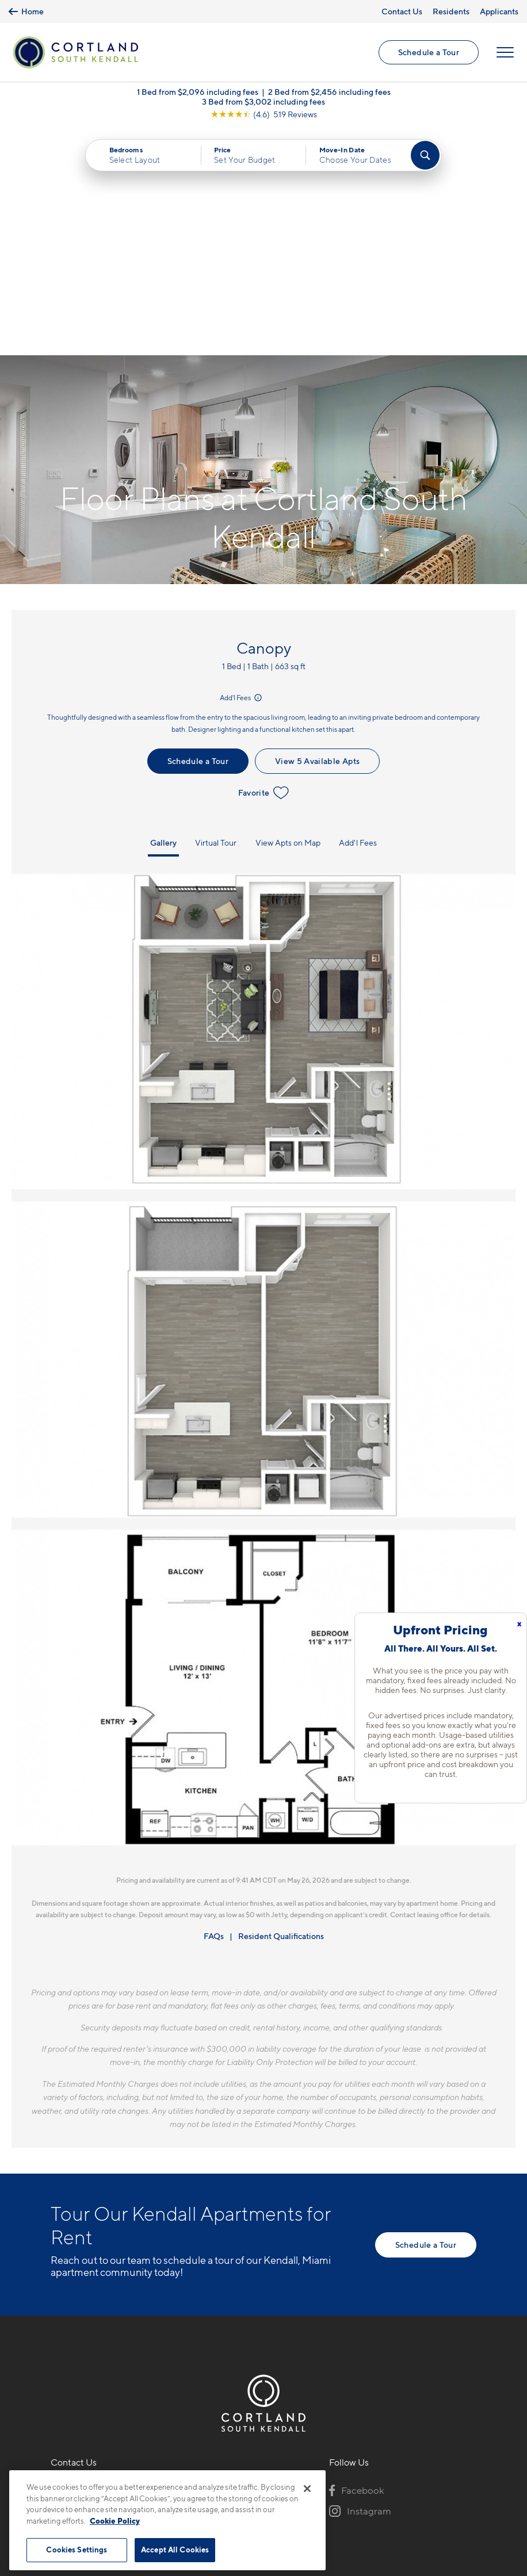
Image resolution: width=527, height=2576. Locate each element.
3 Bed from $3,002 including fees (263, 101)
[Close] (307, 2488)
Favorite (263, 564)
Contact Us (401, 11)
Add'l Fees (242, 470)
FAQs (214, 1708)
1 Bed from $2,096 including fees (197, 92)
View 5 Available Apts (317, 533)
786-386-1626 (81, 2260)
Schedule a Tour (428, 52)
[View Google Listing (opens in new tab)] (264, 114)
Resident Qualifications (281, 1708)
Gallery (163, 614)
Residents (451, 11)
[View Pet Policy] (147, 2323)
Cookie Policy (115, 2520)
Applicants (499, 11)
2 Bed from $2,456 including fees (329, 92)
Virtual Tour (215, 614)
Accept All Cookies (175, 2549)
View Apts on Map (287, 614)
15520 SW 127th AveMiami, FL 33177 (94, 2287)
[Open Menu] (505, 52)
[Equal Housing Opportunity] (57, 2323)
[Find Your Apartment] (425, 155)
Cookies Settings (76, 2549)
